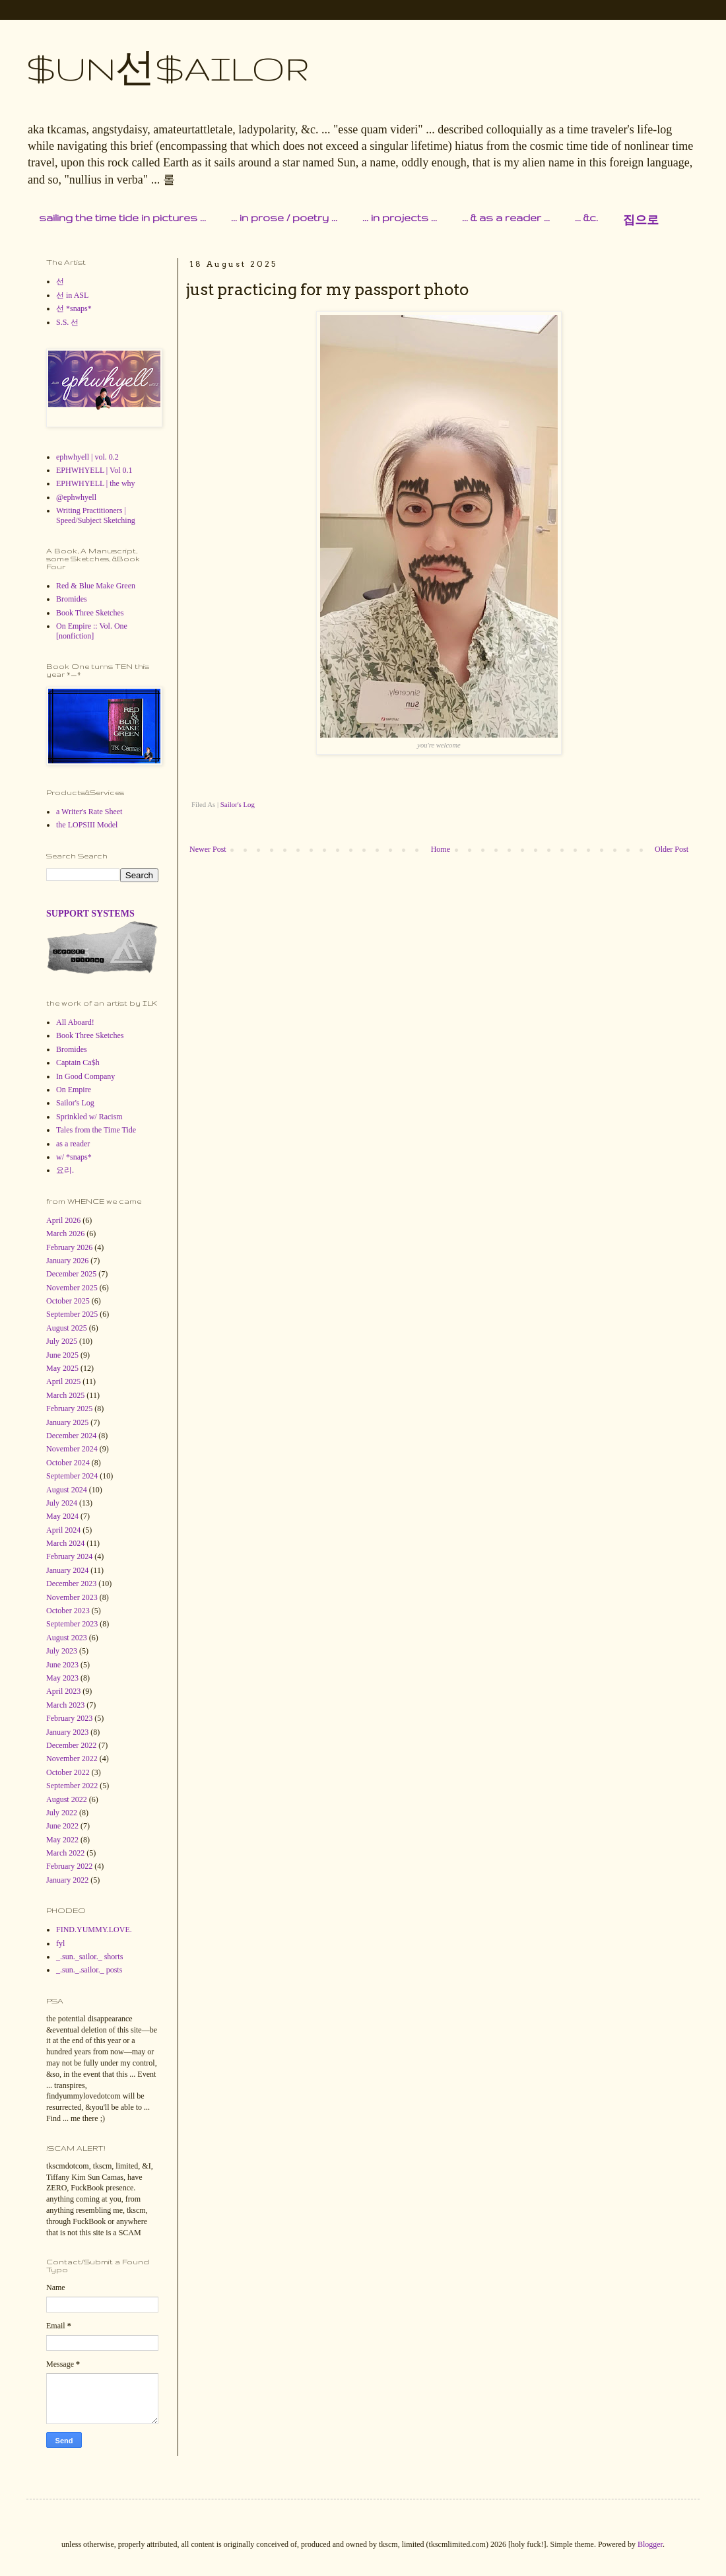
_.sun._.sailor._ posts (89, 1969)
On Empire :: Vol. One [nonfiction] (91, 630)
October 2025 (68, 1300)
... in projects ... (399, 217)
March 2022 (65, 1853)
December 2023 (71, 1583)
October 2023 (68, 1610)
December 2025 (71, 1273)
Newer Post (207, 849)
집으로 (641, 220)
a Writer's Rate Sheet (89, 811)
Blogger (650, 2544)
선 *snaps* (74, 308)
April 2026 (63, 1220)
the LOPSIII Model (86, 824)
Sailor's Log (237, 804)
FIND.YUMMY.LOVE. (94, 1929)
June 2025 (62, 1355)
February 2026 (69, 1247)
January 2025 (67, 1422)
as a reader (73, 1143)
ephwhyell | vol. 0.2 (87, 457)
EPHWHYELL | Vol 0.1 (94, 470)
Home (440, 849)
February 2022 (69, 1866)
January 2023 (67, 1732)
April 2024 (63, 1530)
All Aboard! (75, 1022)
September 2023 (72, 1623)
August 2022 (66, 1799)
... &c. (586, 217)
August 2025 (66, 1328)
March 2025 (65, 1395)
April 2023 (63, 1691)
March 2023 (65, 1705)
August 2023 (66, 1637)
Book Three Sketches (89, 612)
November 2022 (72, 1758)
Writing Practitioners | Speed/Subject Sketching (95, 515)
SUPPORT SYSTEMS (90, 913)
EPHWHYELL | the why (95, 483)
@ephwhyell (76, 497)
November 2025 (72, 1287)
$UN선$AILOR (168, 68)
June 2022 (62, 1825)
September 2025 (72, 1314)
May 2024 (62, 1516)
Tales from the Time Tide (96, 1129)
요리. (65, 1170)
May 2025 (62, 1368)
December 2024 (71, 1435)
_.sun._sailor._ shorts (89, 1956)
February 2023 (69, 1718)
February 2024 (69, 1556)
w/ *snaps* (74, 1157)
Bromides (71, 599)
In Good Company (85, 1076)
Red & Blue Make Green (95, 585)
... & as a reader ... (506, 217)
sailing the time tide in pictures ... (122, 217)
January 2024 (67, 1570)
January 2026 (67, 1260)
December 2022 (71, 1745)
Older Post (671, 849)
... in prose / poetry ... (284, 217)
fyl (60, 1943)
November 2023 (72, 1597)
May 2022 (62, 1839)
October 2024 (68, 1462)
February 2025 (69, 1408)
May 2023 (62, 1678)
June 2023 (62, 1664)
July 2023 (61, 1650)
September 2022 (72, 1785)
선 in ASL (72, 295)
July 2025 (61, 1341)
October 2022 (68, 1772)
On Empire (73, 1089)
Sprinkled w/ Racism (89, 1116)
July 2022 (61, 1812)
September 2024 (72, 1475)
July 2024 (61, 1503)
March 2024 (65, 1543)
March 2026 (65, 1233)
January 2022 (67, 1880)
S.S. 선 (67, 322)
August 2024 (66, 1489)
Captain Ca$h (78, 1062)
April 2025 (63, 1381)
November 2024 (72, 1448)
